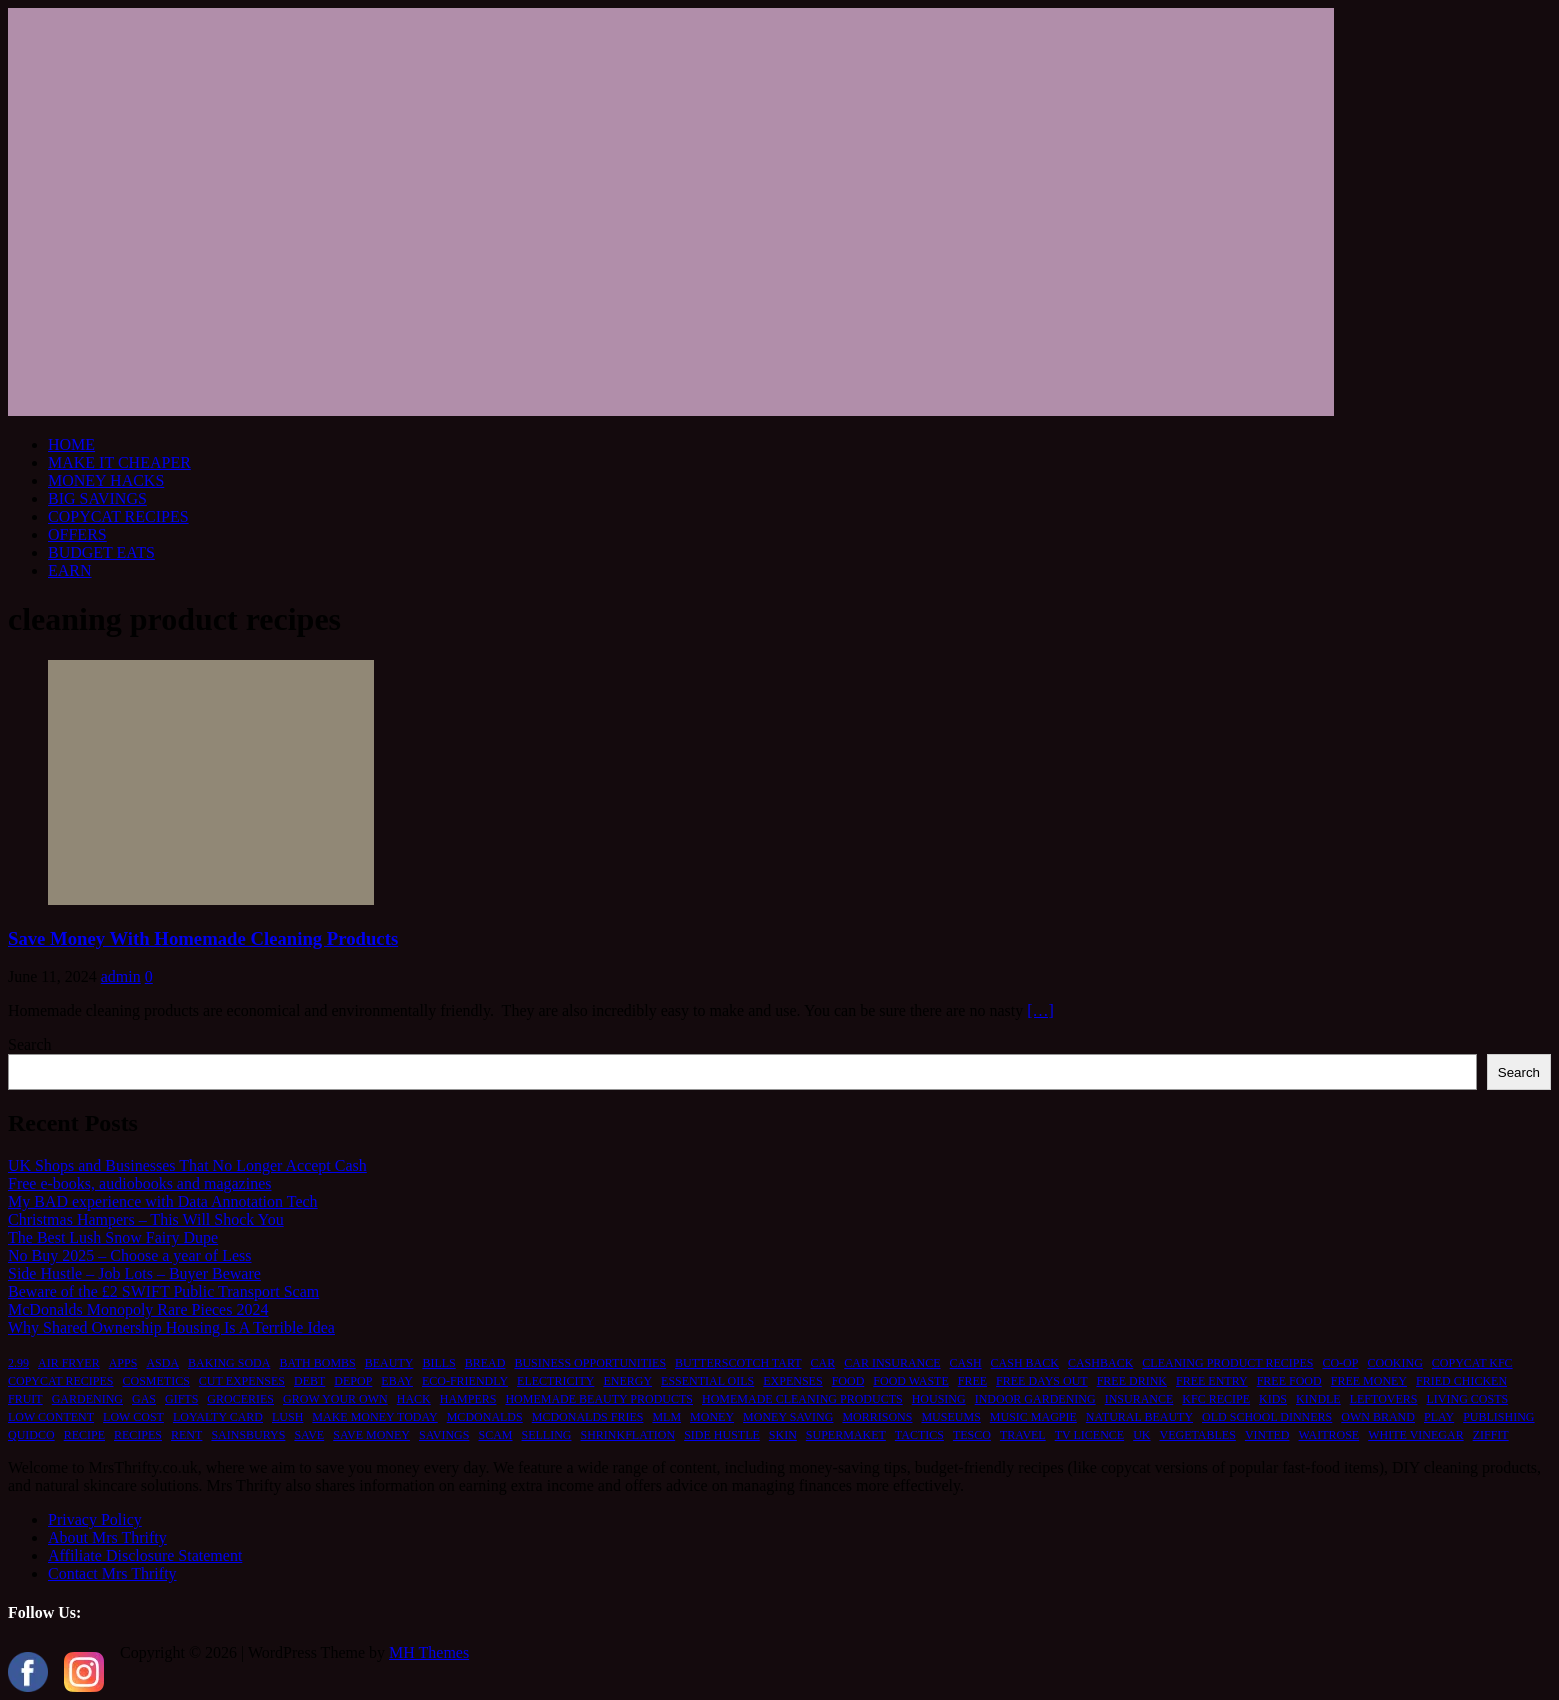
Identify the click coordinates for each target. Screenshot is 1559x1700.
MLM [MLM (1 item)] (666, 1417)
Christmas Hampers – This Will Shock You (146, 1219)
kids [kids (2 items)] (1273, 1399)
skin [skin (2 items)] (783, 1435)
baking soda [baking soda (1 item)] (229, 1363)
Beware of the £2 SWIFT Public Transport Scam (163, 1291)
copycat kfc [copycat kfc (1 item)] (1472, 1363)
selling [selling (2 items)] (546, 1435)
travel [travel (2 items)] (1023, 1435)
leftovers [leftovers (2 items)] (1384, 1399)
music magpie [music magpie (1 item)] (1033, 1417)
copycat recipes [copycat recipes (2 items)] (60, 1381)
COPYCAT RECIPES (118, 516)
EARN (70, 570)
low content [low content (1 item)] (51, 1417)
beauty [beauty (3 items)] (389, 1363)
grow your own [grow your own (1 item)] (335, 1399)
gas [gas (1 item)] (144, 1399)
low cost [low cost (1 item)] (133, 1417)
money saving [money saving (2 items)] (788, 1417)
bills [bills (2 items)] (438, 1363)
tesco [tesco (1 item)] (972, 1435)
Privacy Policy (95, 1519)
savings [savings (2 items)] (444, 1435)
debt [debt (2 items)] (309, 1381)
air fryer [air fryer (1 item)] (69, 1363)
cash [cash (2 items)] (966, 1363)
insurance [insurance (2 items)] (1139, 1399)
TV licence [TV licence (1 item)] (1089, 1435)
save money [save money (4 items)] (371, 1435)
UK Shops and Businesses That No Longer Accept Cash (187, 1165)
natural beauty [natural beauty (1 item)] (1139, 1417)
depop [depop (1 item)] (353, 1381)
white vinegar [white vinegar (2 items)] (1415, 1435)
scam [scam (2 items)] (495, 1435)
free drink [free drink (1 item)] (1132, 1381)
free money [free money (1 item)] (1369, 1381)
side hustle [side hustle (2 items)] (722, 1435)
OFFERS (77, 534)
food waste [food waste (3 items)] (910, 1381)
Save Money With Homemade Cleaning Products (203, 938)
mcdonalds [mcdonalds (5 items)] (485, 1417)
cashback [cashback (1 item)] (1100, 1363)
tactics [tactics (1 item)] (919, 1435)
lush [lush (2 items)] (287, 1417)
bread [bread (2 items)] (485, 1363)
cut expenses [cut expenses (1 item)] (242, 1381)
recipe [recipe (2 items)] (84, 1435)
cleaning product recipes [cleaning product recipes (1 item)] (1227, 1363)
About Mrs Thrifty (107, 1537)
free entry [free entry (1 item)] (1212, 1381)
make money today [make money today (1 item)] (374, 1417)
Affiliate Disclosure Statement (145, 1555)
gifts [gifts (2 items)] (181, 1399)
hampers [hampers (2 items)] (468, 1399)
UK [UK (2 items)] (1141, 1435)
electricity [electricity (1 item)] (555, 1381)
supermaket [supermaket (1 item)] (846, 1435)
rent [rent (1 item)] (186, 1435)
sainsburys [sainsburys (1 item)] (248, 1435)
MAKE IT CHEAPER (119, 462)
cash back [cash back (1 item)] (1025, 1363)
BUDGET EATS (101, 552)
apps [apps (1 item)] (123, 1363)
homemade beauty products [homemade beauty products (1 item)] (599, 1399)
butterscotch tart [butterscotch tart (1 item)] (738, 1363)
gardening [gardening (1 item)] (87, 1399)
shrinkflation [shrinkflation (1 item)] (627, 1435)
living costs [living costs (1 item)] (1468, 1399)
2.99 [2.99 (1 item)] (18, 1363)
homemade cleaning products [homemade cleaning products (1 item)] (802, 1399)
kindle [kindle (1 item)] (1318, 1399)
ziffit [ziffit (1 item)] (1491, 1435)
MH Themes (429, 1652)
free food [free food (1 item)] (1289, 1381)
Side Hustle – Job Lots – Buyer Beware (134, 1273)
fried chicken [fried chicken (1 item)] (1461, 1381)
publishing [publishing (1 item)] (1498, 1417)
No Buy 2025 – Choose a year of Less (130, 1255)
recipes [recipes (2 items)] (138, 1435)
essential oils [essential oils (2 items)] (707, 1381)
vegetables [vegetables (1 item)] (1198, 1435)
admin (121, 976)
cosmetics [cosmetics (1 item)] (155, 1381)
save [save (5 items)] (309, 1435)
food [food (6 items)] (848, 1381)
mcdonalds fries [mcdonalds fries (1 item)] (588, 1417)
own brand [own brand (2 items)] (1378, 1417)
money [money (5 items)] (712, 1417)
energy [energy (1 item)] (627, 1381)
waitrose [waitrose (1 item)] (1329, 1435)
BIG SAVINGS (97, 498)
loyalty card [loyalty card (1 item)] (218, 1417)
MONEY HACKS (106, 480)
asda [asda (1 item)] (162, 1363)
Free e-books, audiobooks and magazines (139, 1183)
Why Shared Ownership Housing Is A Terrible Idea (171, 1327)
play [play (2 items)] (1439, 1417)
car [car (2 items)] (823, 1363)
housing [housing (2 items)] (939, 1399)
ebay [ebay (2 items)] (397, 1381)
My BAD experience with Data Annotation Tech (163, 1201)
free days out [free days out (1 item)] (1042, 1381)
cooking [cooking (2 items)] (1394, 1363)
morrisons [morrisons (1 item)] (877, 1417)
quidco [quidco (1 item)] (31, 1435)
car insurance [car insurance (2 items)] (892, 1363)
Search (30, 1044)
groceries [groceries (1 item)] (240, 1399)
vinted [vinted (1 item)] (1267, 1435)
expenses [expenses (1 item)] (792, 1381)
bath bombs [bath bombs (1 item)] (317, 1363)
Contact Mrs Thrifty (112, 1573)
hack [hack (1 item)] (414, 1399)
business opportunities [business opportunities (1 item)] (590, 1363)
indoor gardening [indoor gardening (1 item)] (1035, 1399)
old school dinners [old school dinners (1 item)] (1267, 1417)
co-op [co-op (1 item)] (1340, 1363)
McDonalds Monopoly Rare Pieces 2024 (138, 1309)
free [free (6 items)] (972, 1381)
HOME (71, 444)
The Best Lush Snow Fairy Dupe (113, 1237)
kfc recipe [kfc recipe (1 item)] (1216, 1399)
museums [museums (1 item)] (950, 1417)
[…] (1040, 1010)
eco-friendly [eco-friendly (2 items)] (465, 1381)
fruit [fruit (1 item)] (25, 1399)
